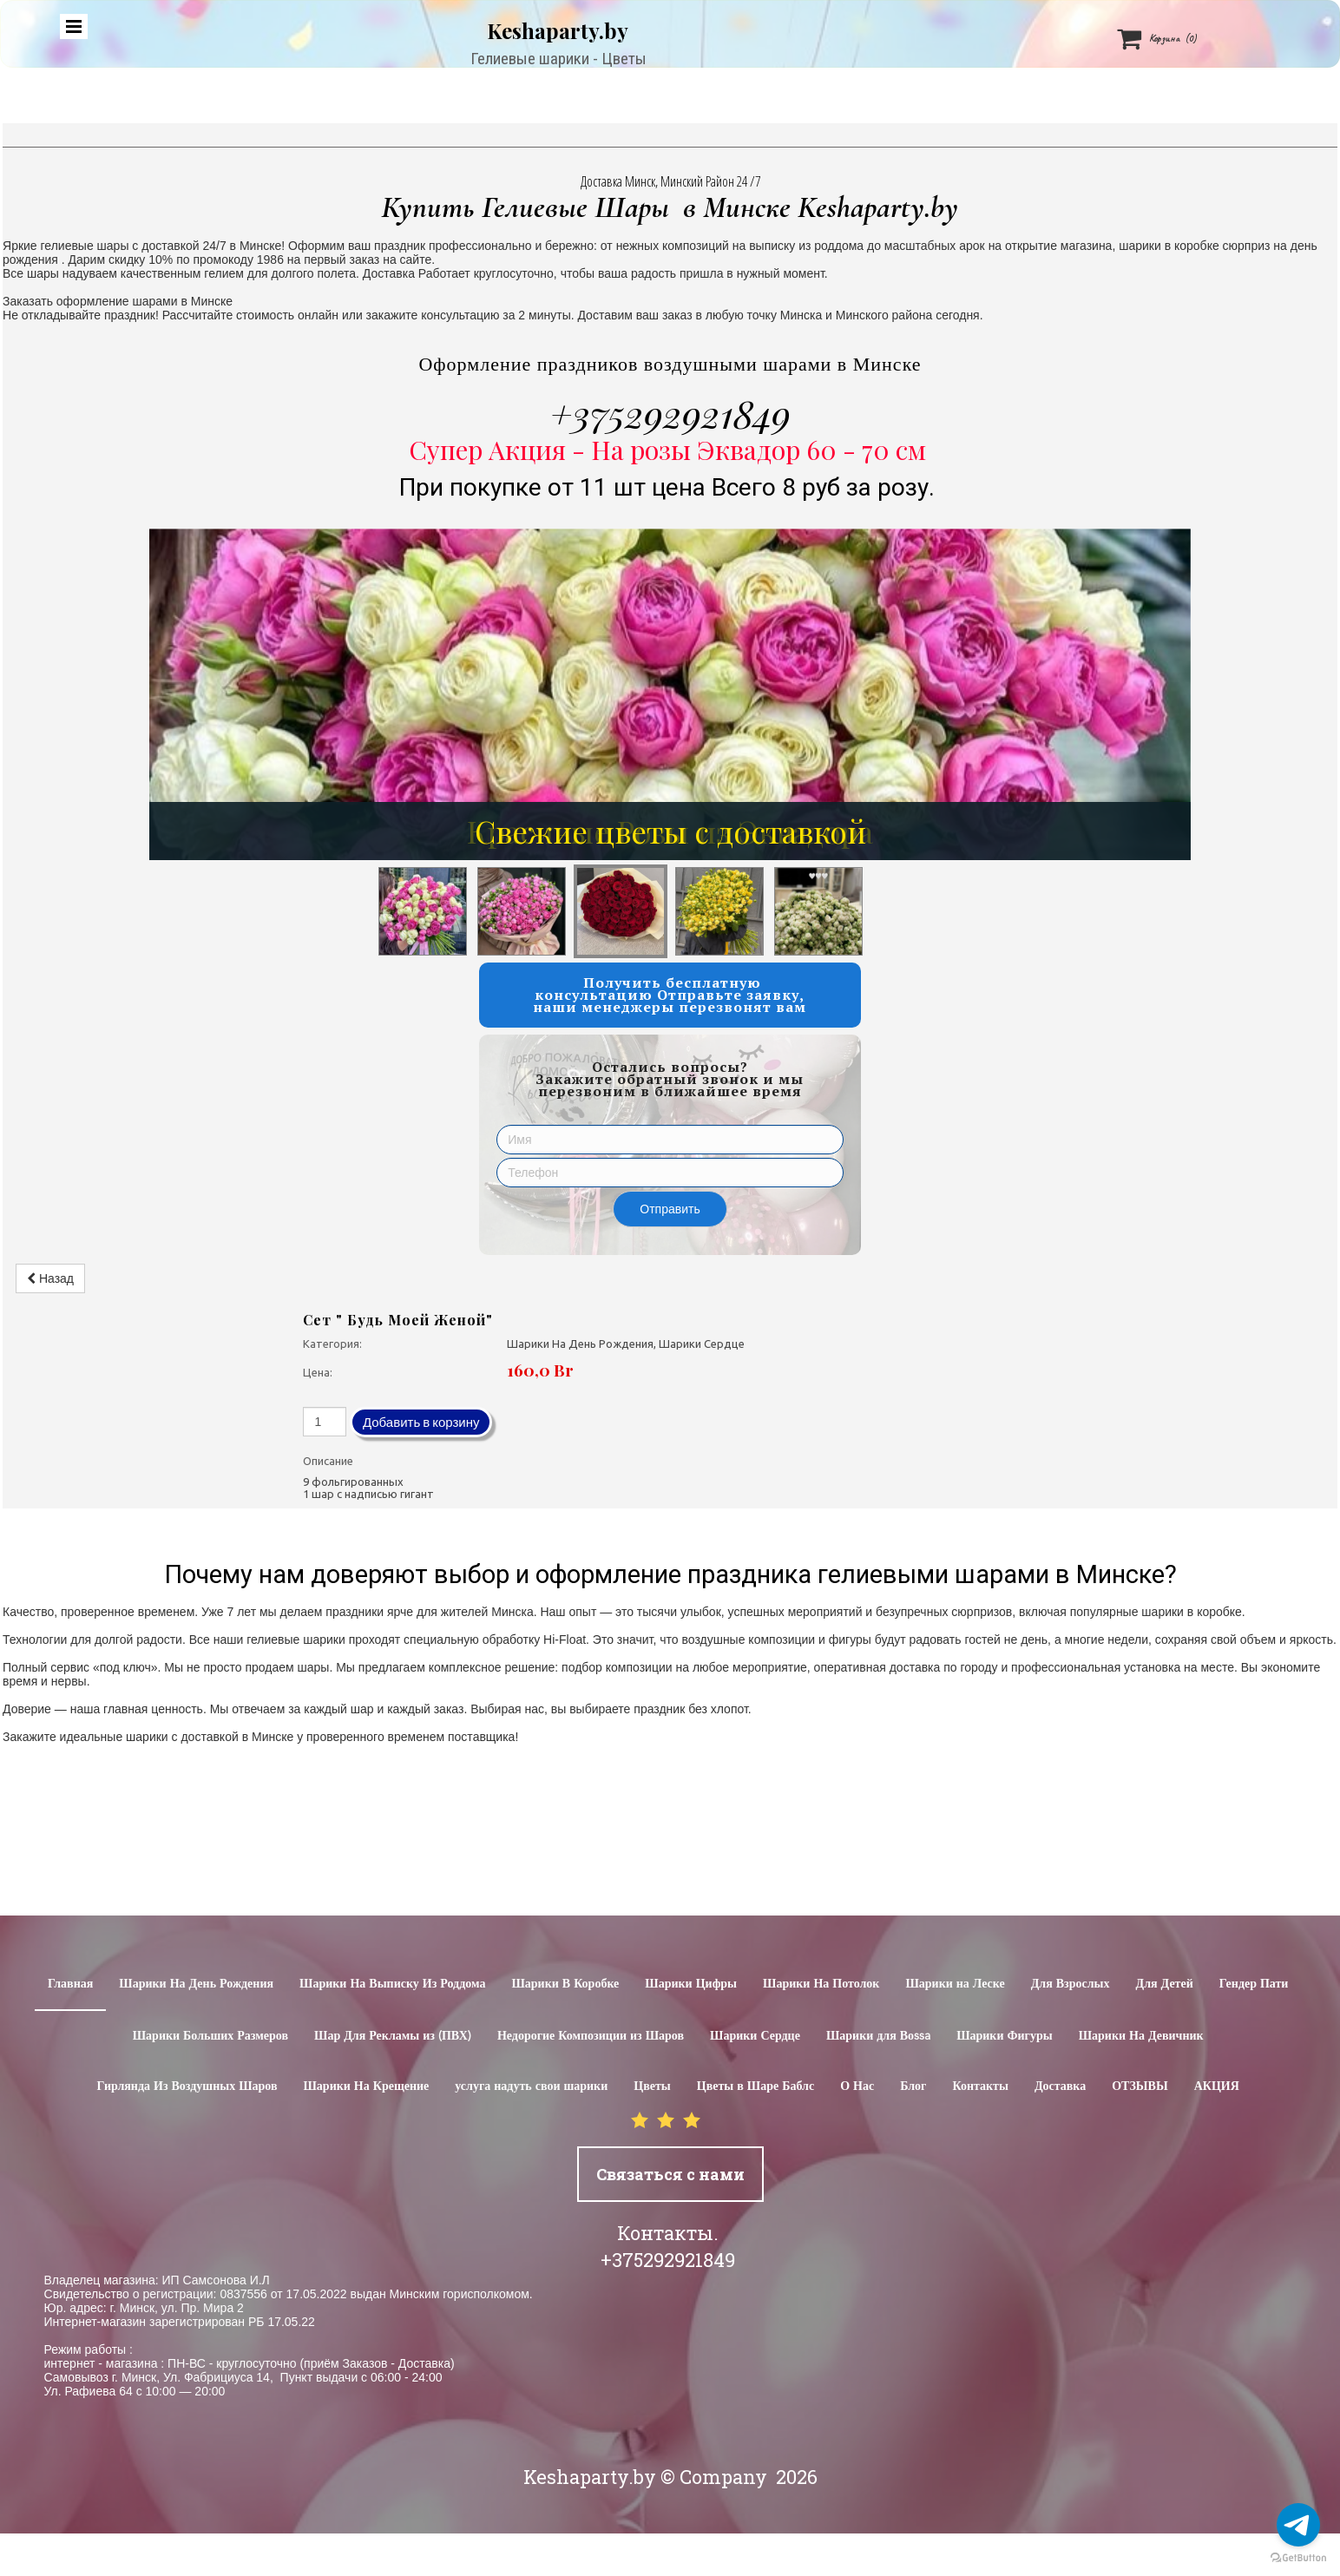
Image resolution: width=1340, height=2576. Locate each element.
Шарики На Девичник (1141, 2036)
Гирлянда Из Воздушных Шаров (187, 2086)
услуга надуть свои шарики (531, 2086)
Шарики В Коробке (565, 1984)
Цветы (652, 2086)
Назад (50, 1278)
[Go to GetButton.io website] (1298, 2558)
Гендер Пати (1254, 1984)
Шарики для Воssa (878, 2036)
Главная (70, 1984)
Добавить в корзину (421, 1422)
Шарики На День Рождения (196, 1984)
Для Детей (1164, 1984)
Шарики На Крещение (367, 2086)
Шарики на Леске (954, 1984)
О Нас (857, 2086)
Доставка (1060, 2086)
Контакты (980, 2086)
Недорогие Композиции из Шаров (590, 2036)
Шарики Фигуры (1004, 2036)
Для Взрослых (1070, 1984)
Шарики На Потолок (821, 1984)
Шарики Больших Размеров (210, 2036)
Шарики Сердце (755, 2036)
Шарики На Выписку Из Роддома (392, 1984)
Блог (913, 2086)
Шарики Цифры (691, 1984)
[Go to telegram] (1298, 2524)
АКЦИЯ (1216, 2086)
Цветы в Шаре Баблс (755, 2086)
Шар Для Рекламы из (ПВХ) (392, 2036)
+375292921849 (670, 413)
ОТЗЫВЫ (1139, 2086)
